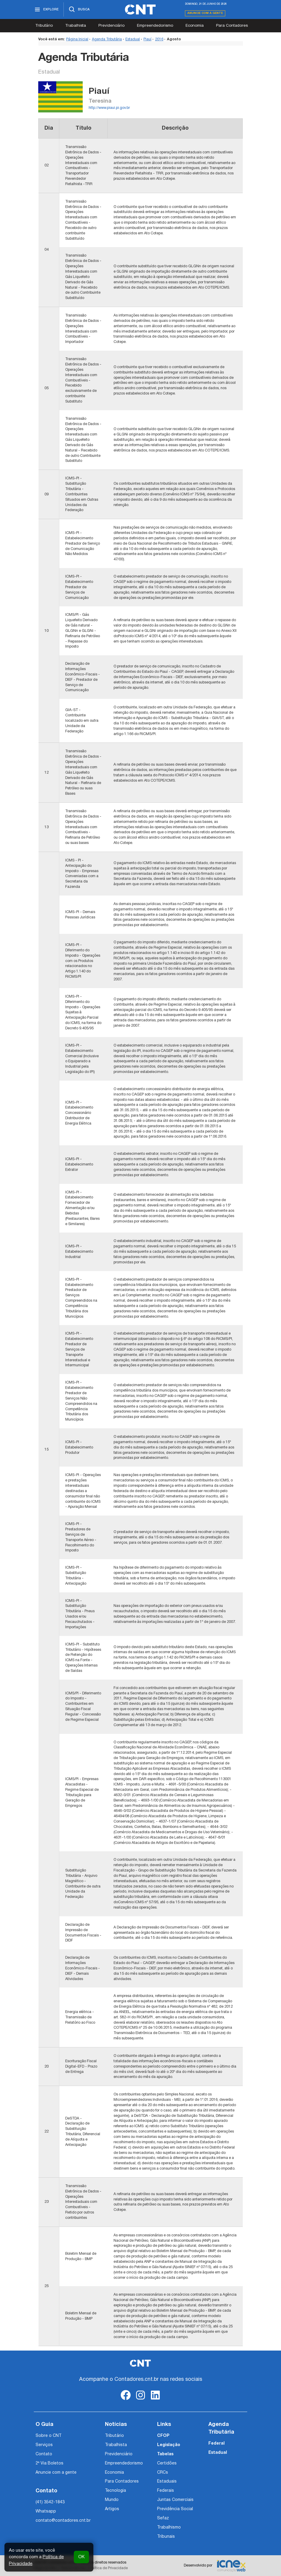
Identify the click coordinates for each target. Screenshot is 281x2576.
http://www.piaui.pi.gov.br (109, 107)
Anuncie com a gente (205, 13)
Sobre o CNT (48, 2436)
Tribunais (166, 2537)
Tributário (44, 26)
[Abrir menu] (48, 9)
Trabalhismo (169, 2527)
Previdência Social (175, 2509)
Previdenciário (111, 26)
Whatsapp (46, 2511)
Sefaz (163, 2518)
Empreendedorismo (155, 26)
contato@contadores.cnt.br (63, 2521)
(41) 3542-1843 (50, 2502)
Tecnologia (115, 2491)
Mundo (112, 2500)
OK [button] (81, 2557)
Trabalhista (75, 26)
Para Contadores (232, 26)
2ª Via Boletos (49, 2463)
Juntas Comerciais (175, 2500)
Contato (44, 2454)
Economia (195, 26)
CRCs (162, 2473)
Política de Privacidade (109, 2568)
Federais (165, 2491)
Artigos (112, 2509)
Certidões (167, 2463)
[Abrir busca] (78, 9)
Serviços (44, 2445)
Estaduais (167, 2481)
